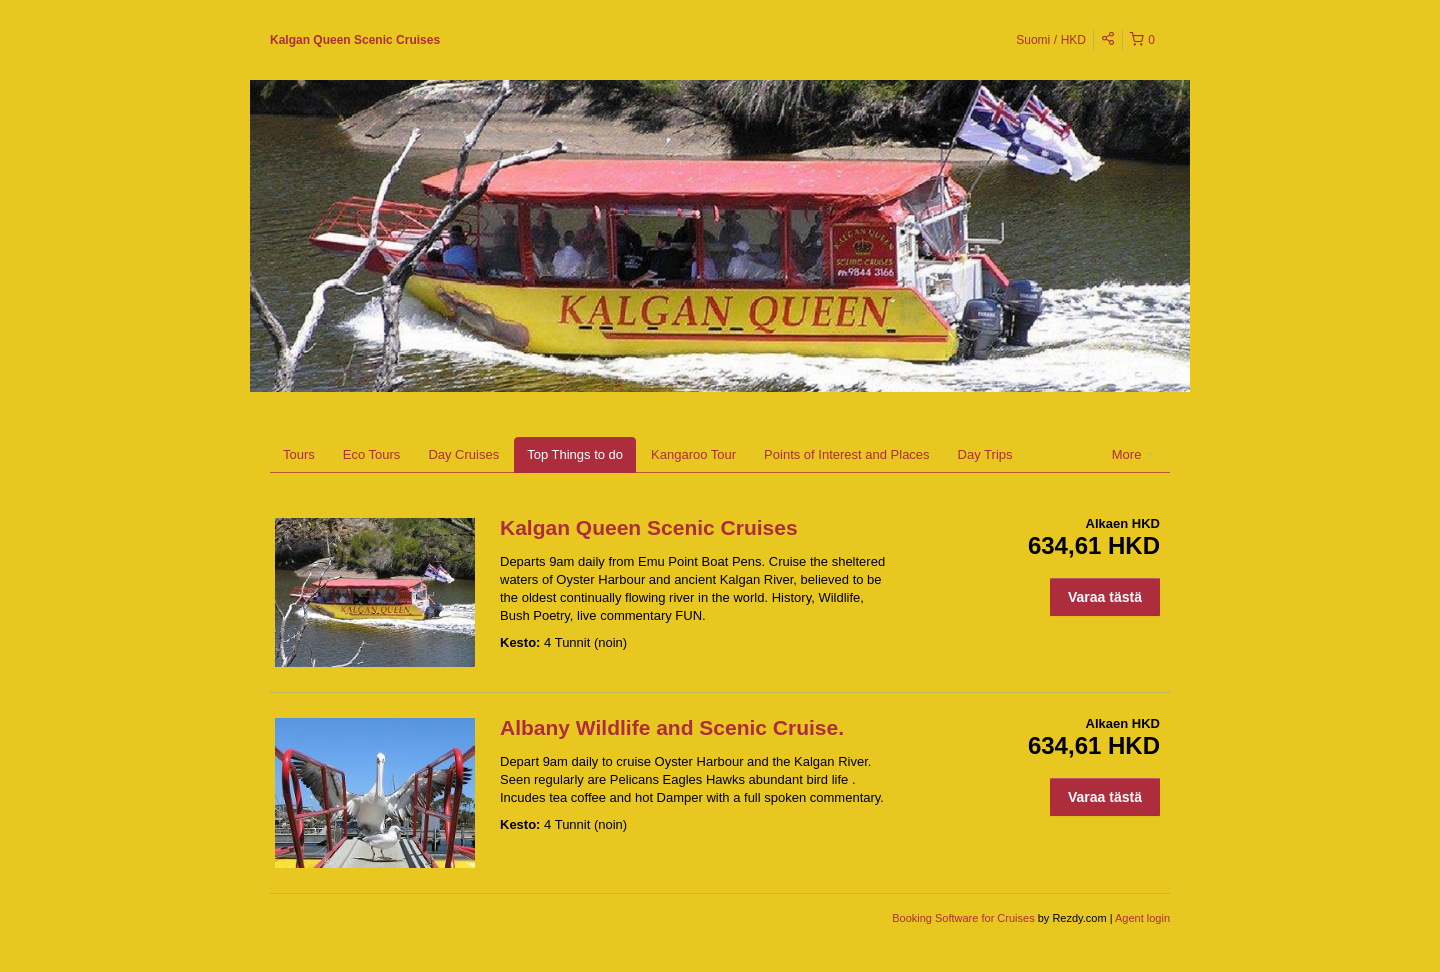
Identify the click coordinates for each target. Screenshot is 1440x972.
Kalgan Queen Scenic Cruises (355, 40)
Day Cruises (463, 454)
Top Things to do (575, 454)
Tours (299, 454)
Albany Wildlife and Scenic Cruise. (672, 727)
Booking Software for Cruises (965, 918)
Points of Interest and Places (846, 454)
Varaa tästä (1105, 597)
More (1133, 454)
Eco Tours (372, 454)
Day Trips (985, 454)
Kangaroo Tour (693, 454)
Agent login (1142, 918)
